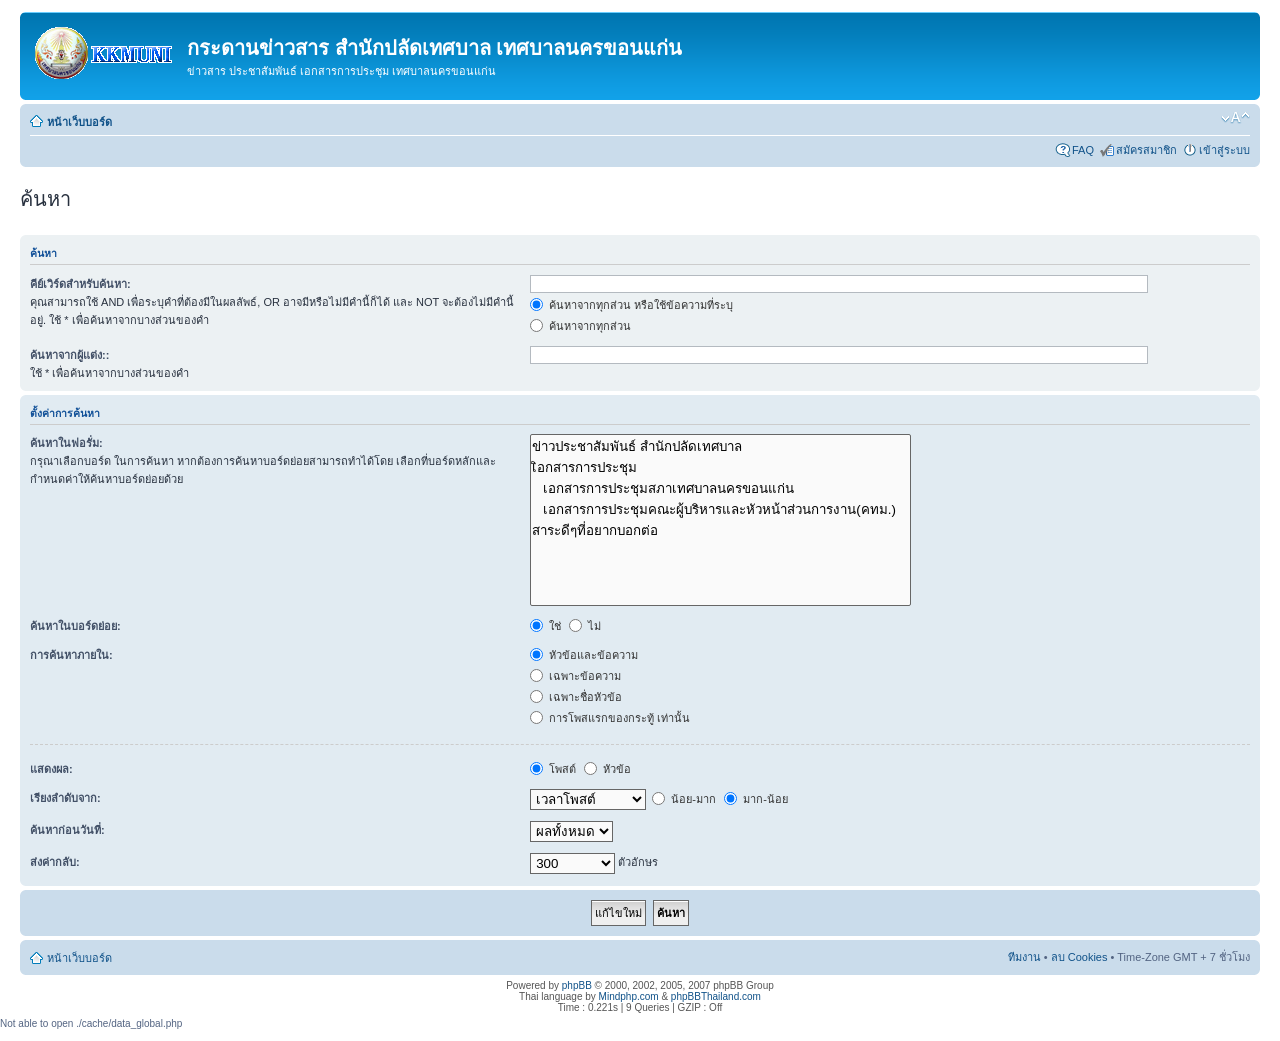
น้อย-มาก (684, 799)
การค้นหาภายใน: (71, 655)
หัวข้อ (607, 769)
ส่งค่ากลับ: (55, 862)
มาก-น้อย (756, 799)
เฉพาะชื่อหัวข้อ (576, 697)
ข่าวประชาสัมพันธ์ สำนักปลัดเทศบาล (720, 446)
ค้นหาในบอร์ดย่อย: (75, 626)
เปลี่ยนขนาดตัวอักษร (1235, 118)
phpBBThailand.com (716, 996)
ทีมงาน (1024, 957)
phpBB (577, 985)
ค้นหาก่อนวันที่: (67, 830)
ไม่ (585, 626)
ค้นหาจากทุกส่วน (580, 326)
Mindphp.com (629, 996)
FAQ (1083, 150)
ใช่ (545, 626)
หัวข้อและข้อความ (584, 655)
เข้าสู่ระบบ (1224, 150)
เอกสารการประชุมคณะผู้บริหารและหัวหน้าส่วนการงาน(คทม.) (720, 509)
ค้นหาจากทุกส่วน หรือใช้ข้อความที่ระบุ (631, 305)
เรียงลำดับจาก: (65, 798)
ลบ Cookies (1079, 957)
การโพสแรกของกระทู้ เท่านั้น (610, 718)
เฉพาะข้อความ (575, 676)
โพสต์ (553, 769)
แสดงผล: (51, 769)
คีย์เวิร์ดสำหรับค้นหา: (80, 284)
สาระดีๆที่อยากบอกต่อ (720, 530)
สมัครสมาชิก (1146, 150)
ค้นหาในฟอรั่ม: (66, 443)
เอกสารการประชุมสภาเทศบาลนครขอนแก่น (720, 488)
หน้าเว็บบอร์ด (79, 122)
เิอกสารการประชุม (720, 467)
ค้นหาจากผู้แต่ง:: (69, 355)
